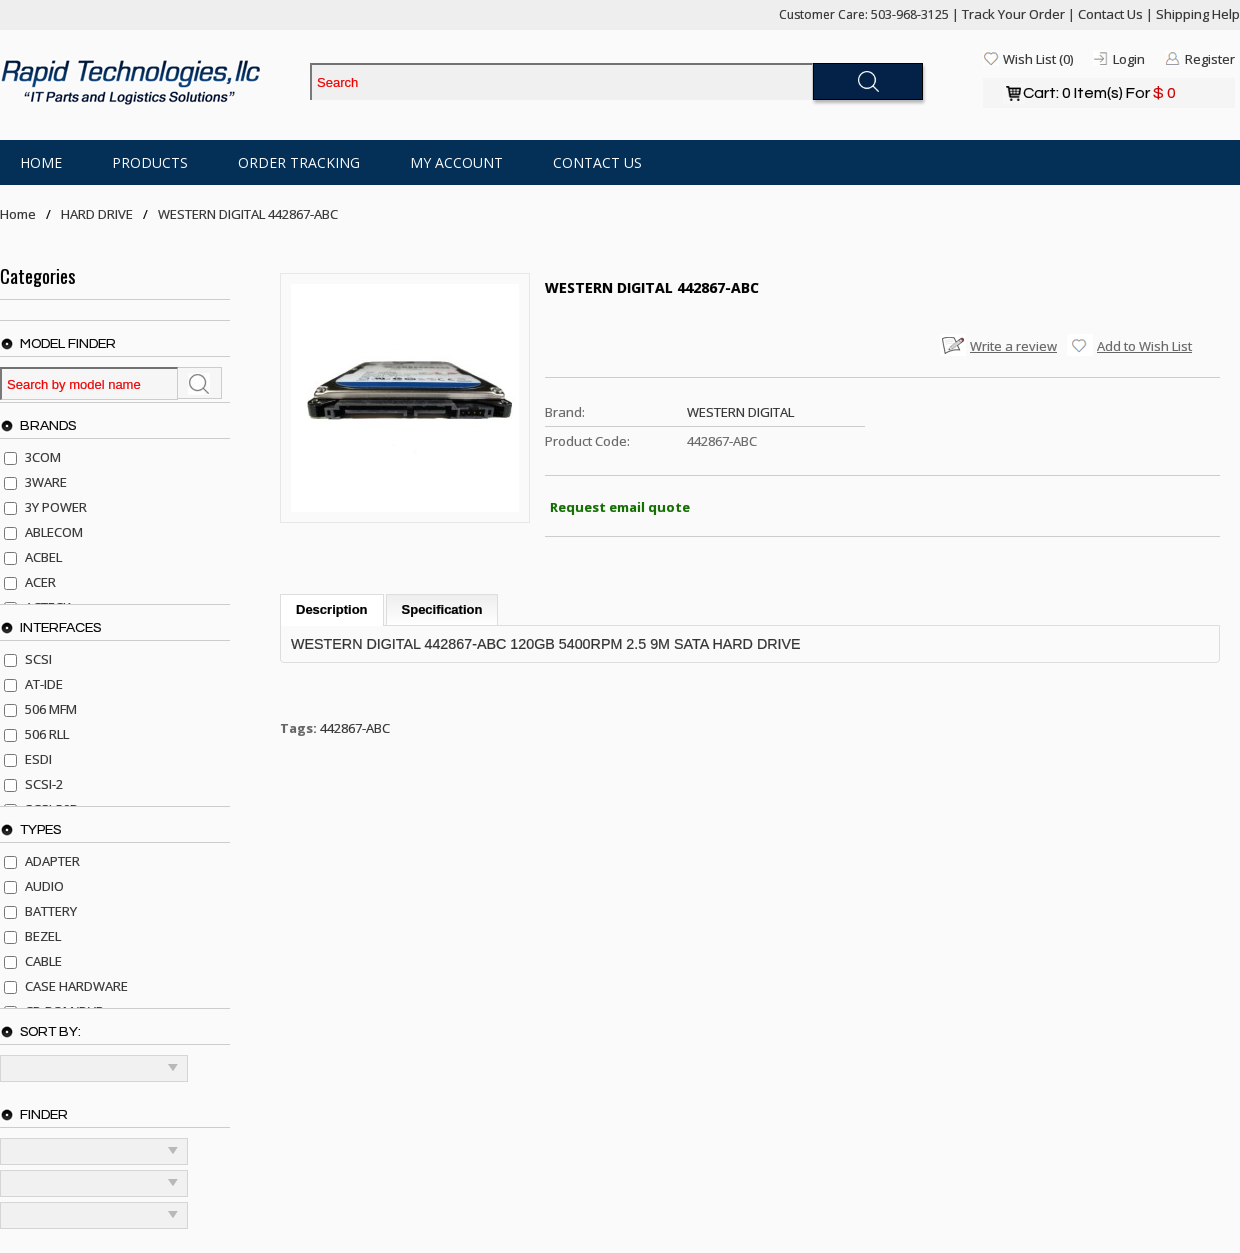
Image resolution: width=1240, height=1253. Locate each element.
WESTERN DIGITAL (740, 412)
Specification (442, 609)
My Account (456, 162)
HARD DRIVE (97, 214)
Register (1210, 59)
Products (150, 162)
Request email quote (620, 507)
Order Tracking (299, 162)
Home (41, 162)
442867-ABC (355, 728)
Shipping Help (1198, 14)
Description (332, 609)
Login (1129, 59)
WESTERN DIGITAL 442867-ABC (248, 214)
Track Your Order (1013, 14)
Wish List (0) (1038, 59)
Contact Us (1110, 14)
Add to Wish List (1144, 346)
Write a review (1013, 346)
